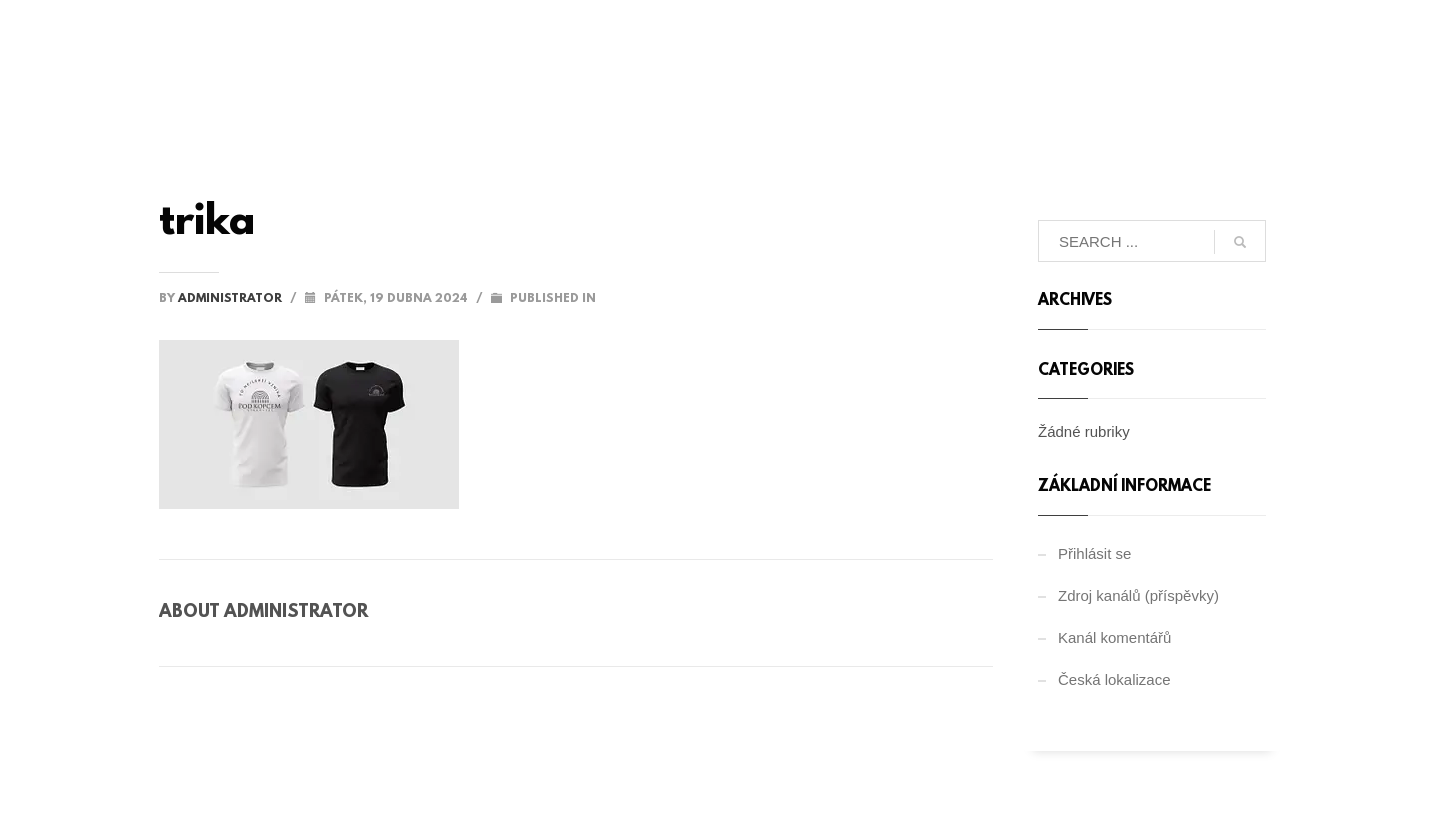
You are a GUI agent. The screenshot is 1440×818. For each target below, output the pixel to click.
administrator (231, 299)
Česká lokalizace (1114, 679)
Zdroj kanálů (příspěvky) (1138, 595)
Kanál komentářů (1114, 637)
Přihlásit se (1094, 553)
